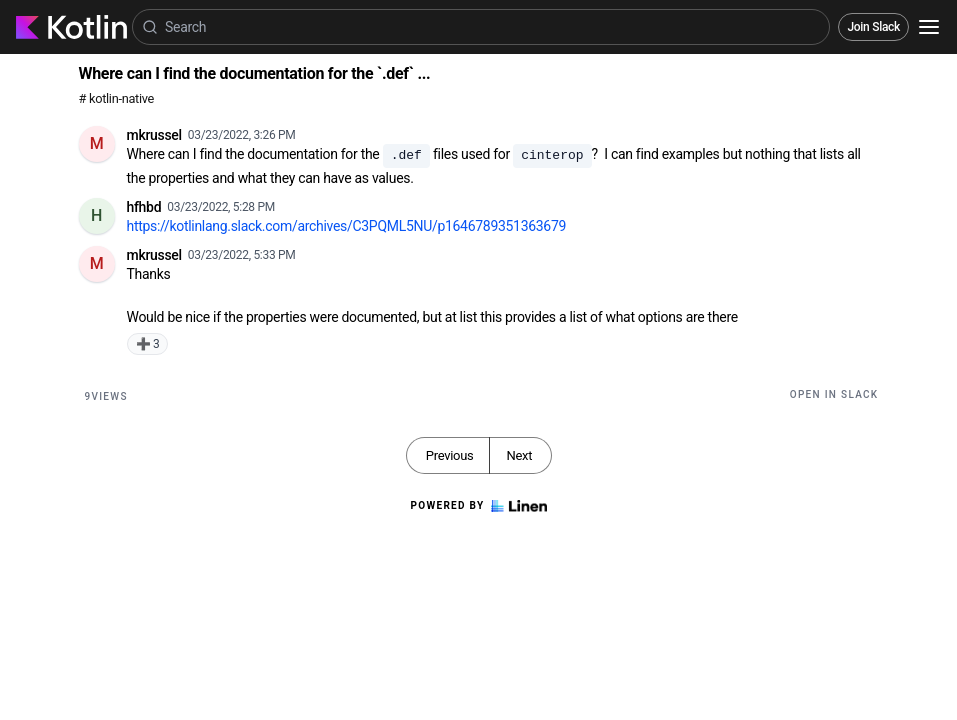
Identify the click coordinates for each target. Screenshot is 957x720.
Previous (450, 455)
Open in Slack (834, 394)
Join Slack (873, 27)
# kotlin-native (117, 98)
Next (519, 455)
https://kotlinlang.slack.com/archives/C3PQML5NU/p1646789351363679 (347, 226)
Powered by (478, 506)
